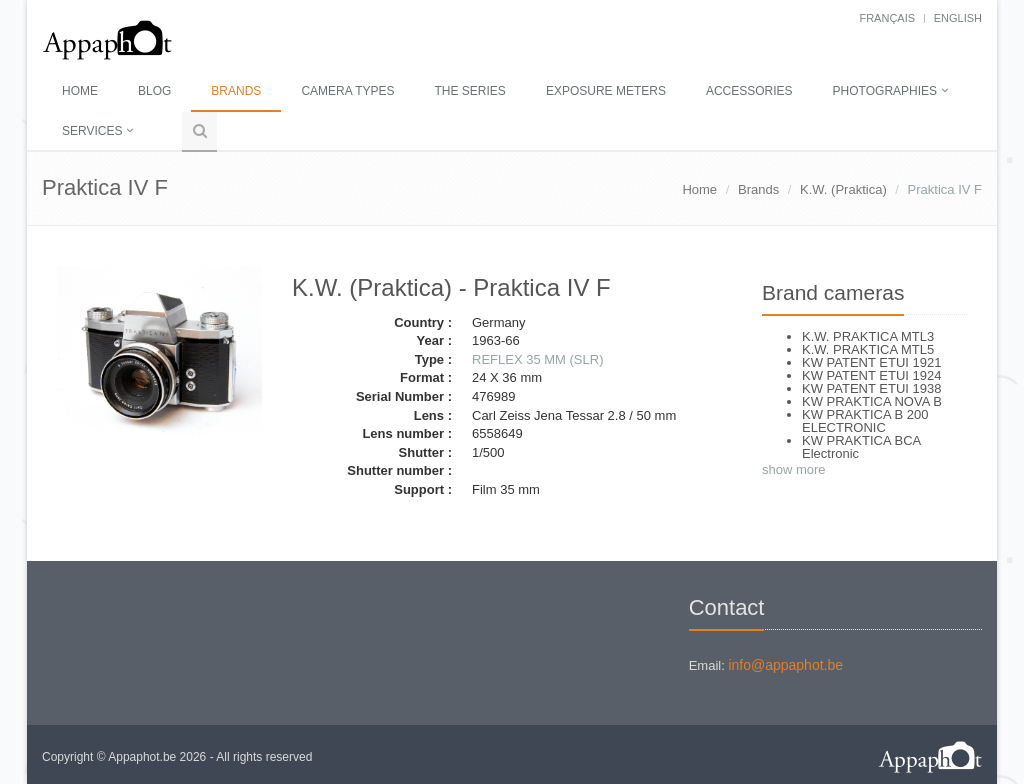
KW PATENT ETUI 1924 (871, 375)
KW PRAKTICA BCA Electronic (861, 447)
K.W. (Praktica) (843, 189)
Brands (236, 91)
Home (80, 91)
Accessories (749, 91)
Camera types (347, 91)
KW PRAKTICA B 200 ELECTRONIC (865, 421)
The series (470, 91)
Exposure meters (606, 91)
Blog (154, 91)
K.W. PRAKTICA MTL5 (868, 349)
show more (794, 469)
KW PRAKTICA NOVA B (872, 401)
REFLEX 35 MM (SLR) (537, 359)
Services (92, 131)
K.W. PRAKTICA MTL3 (868, 336)
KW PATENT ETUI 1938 (871, 388)
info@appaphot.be (785, 665)
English (958, 18)
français (887, 18)
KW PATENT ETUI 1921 (871, 362)
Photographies (885, 91)
